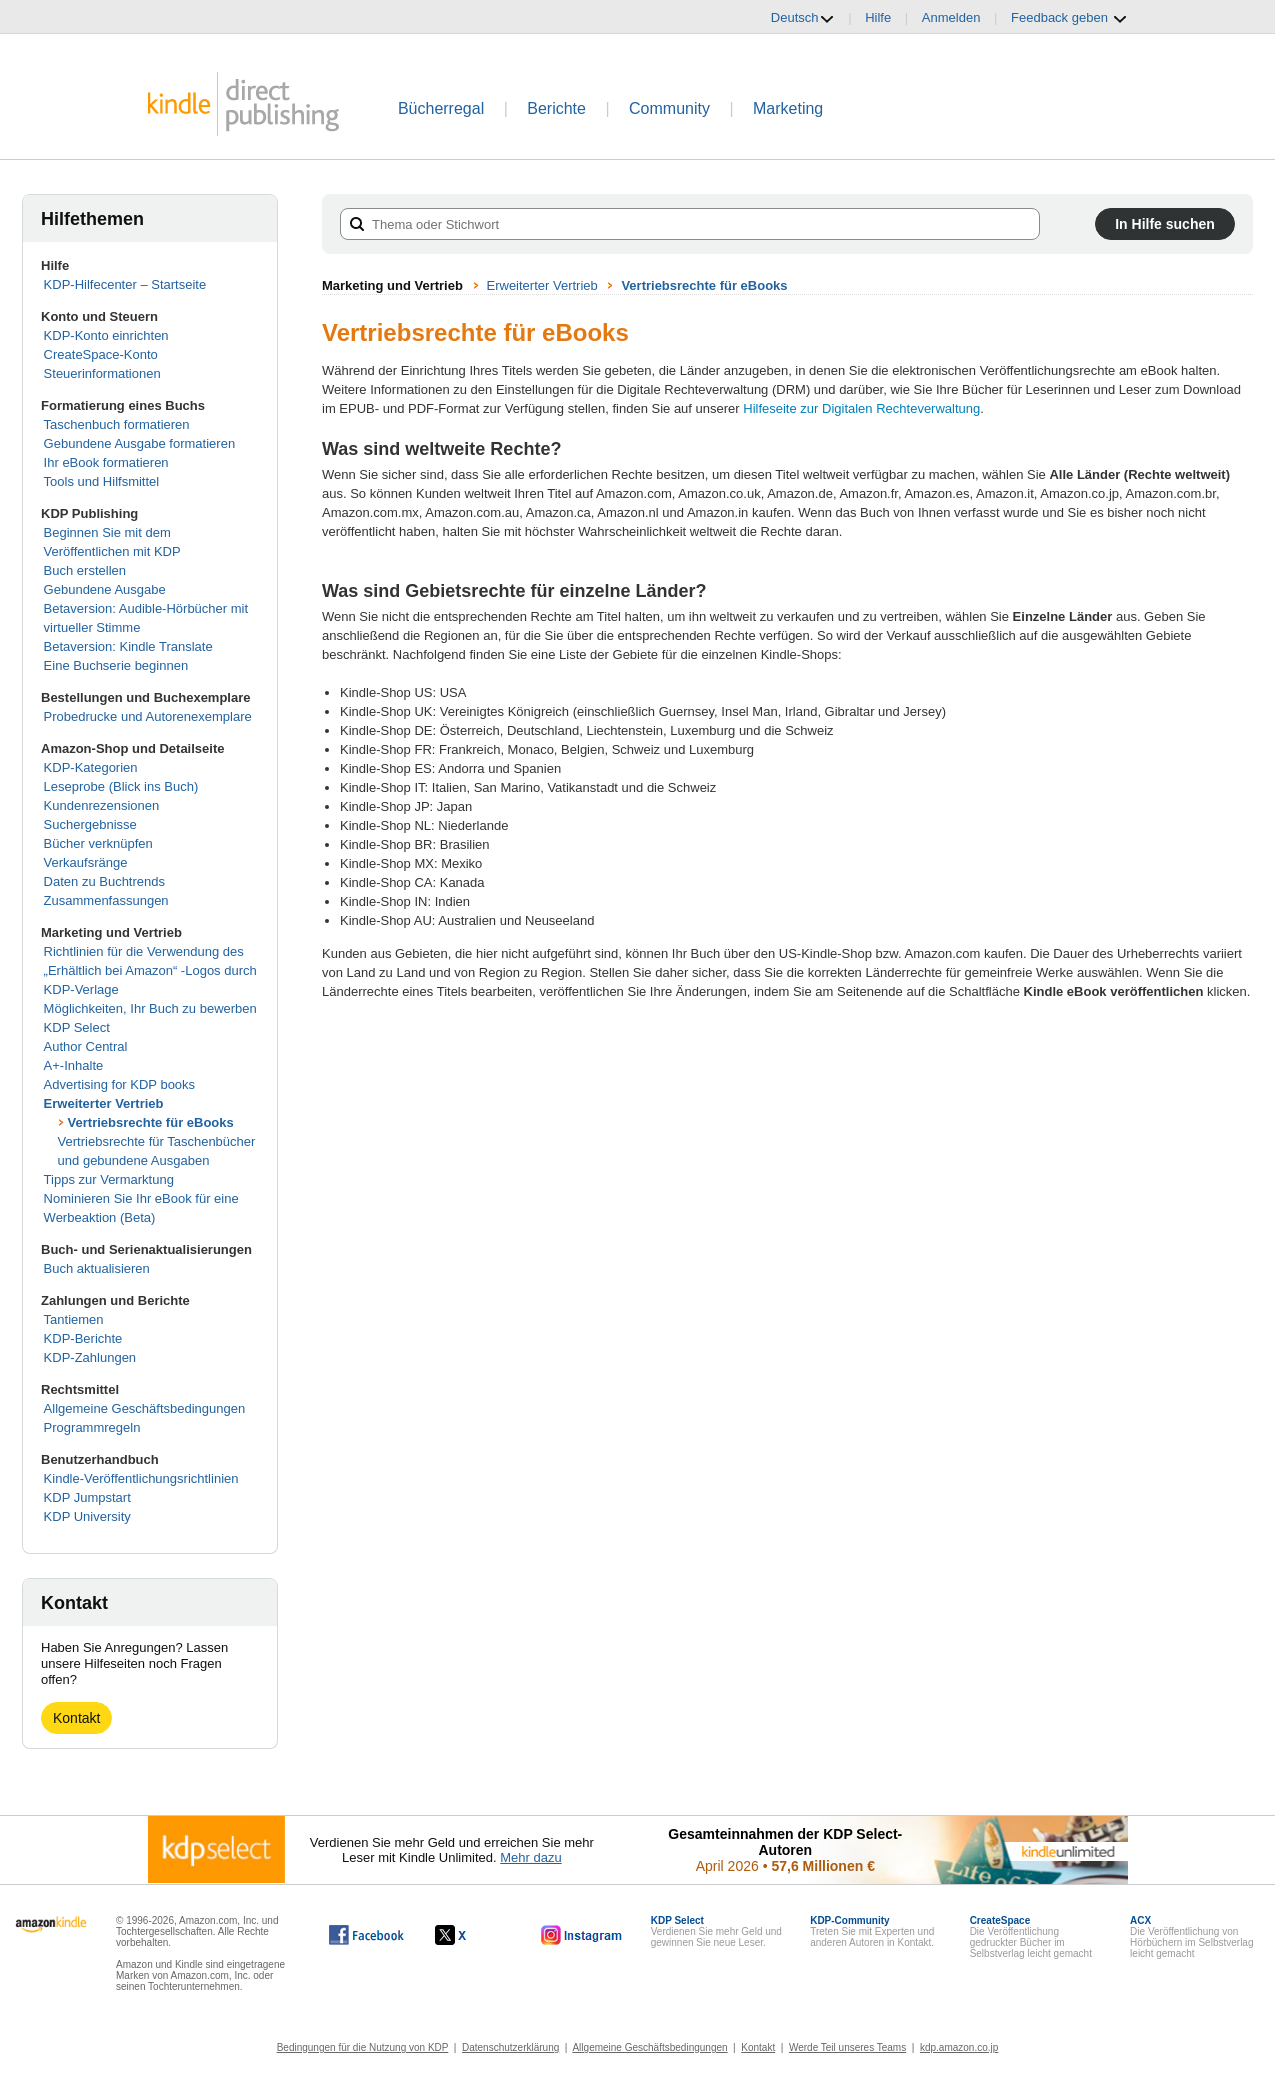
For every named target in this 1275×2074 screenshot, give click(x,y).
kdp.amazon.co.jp (959, 2047)
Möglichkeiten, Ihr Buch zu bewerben (150, 1008)
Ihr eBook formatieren (106, 462)
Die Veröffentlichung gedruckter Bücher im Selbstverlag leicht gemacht (1031, 1937)
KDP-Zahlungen (90, 1357)
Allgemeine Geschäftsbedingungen (145, 1408)
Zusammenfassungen (106, 900)
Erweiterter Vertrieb (104, 1103)
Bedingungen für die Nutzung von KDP (363, 2047)
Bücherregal (441, 108)
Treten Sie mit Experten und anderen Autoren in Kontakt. (872, 1931)
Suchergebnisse (90, 824)
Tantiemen (74, 1319)
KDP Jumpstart (87, 1497)
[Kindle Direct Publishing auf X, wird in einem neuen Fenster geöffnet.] (471, 1935)
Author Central (86, 1046)
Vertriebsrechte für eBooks (151, 1122)
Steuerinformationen (102, 373)
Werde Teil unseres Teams (847, 2047)
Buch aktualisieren (97, 1268)
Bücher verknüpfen (98, 843)
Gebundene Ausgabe (105, 589)
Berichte (556, 108)
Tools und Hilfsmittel (102, 481)
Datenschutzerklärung (510, 2047)
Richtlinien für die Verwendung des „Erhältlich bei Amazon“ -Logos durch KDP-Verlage (150, 970)
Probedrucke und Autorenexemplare (148, 716)
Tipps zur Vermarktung (109, 1179)
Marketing (788, 108)
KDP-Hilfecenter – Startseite (125, 284)
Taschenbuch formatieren (117, 424)
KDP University (87, 1516)
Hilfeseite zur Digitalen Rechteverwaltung (861, 408)
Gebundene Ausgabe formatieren (140, 443)
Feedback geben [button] (1069, 18)
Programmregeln (92, 1427)
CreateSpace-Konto (101, 354)
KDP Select (77, 1027)
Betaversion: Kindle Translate (128, 646)
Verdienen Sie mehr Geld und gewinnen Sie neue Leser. (716, 1931)
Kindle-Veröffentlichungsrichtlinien (141, 1478)
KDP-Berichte (83, 1338)
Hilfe (878, 17)
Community (669, 108)
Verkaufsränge (86, 862)
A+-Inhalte (74, 1065)
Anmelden (951, 17)
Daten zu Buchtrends (104, 881)
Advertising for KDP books (120, 1084)
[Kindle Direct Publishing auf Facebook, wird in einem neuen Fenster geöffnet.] (366, 1935)
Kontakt (76, 1718)
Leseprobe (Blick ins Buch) (121, 786)
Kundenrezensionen (102, 805)
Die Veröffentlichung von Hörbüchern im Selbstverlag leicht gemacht (1191, 1937)
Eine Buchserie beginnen (116, 665)
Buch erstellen (85, 570)
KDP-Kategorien (91, 767)
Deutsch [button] (803, 18)
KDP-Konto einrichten (106, 335)
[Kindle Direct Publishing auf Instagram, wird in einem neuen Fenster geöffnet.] (582, 1935)
